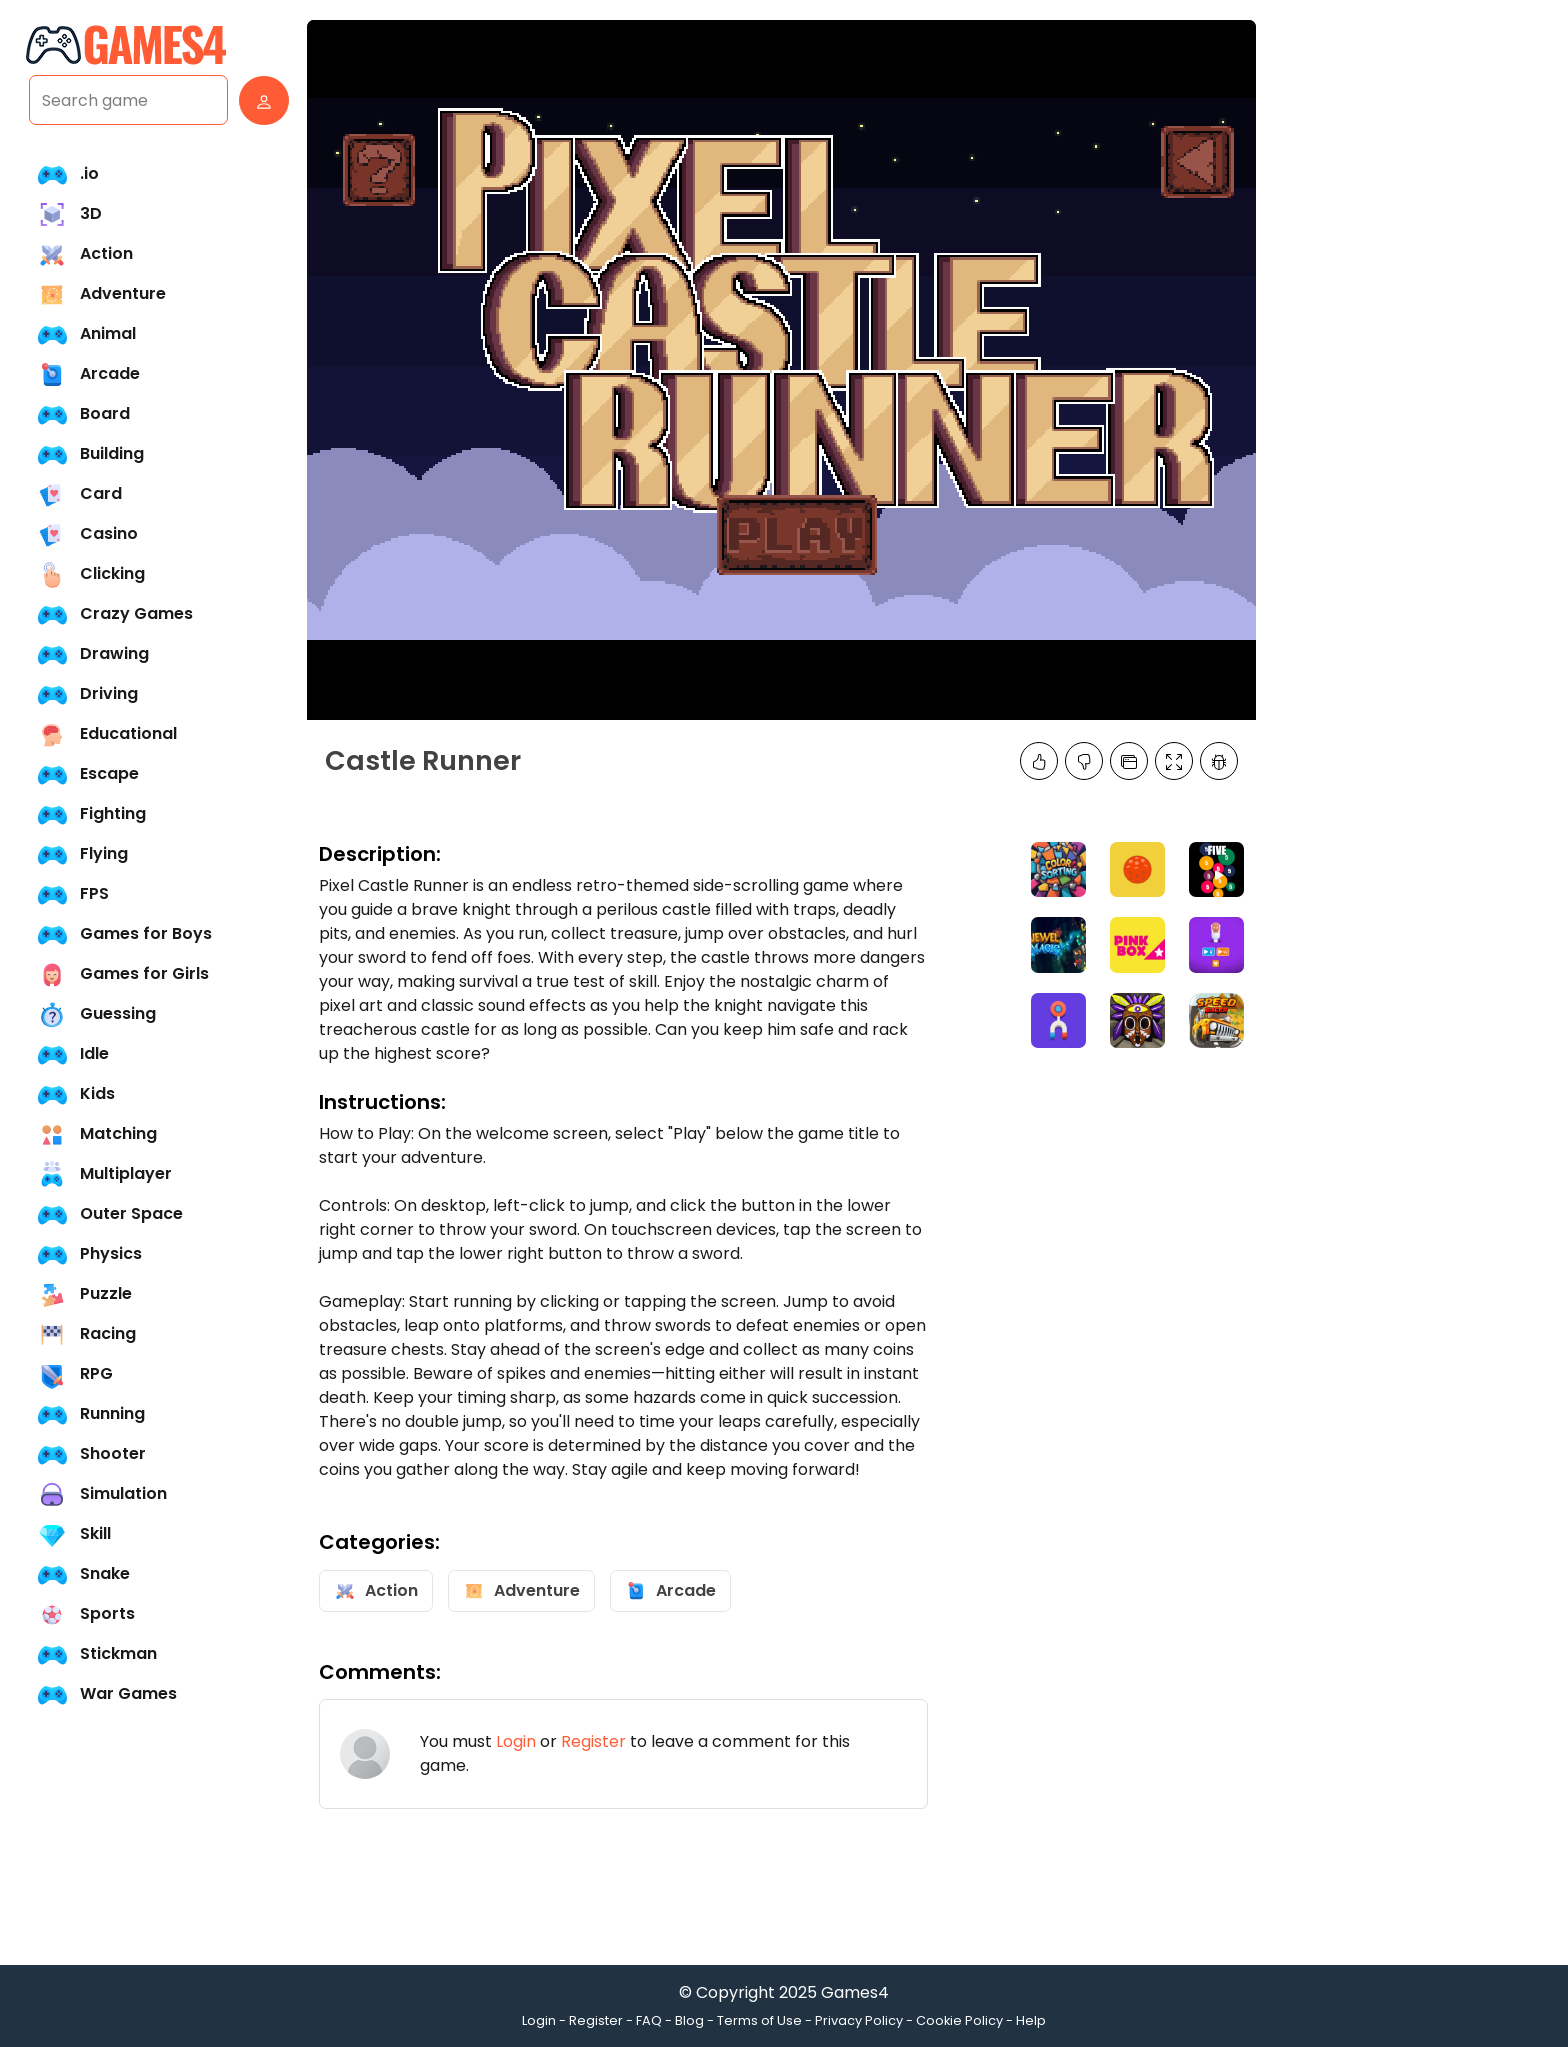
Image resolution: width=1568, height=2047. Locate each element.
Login (516, 1741)
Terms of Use (759, 2020)
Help (1031, 2020)
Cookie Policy (959, 2020)
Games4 (855, 1992)
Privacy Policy (859, 2020)
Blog (689, 2020)
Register (593, 1741)
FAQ (649, 2020)
